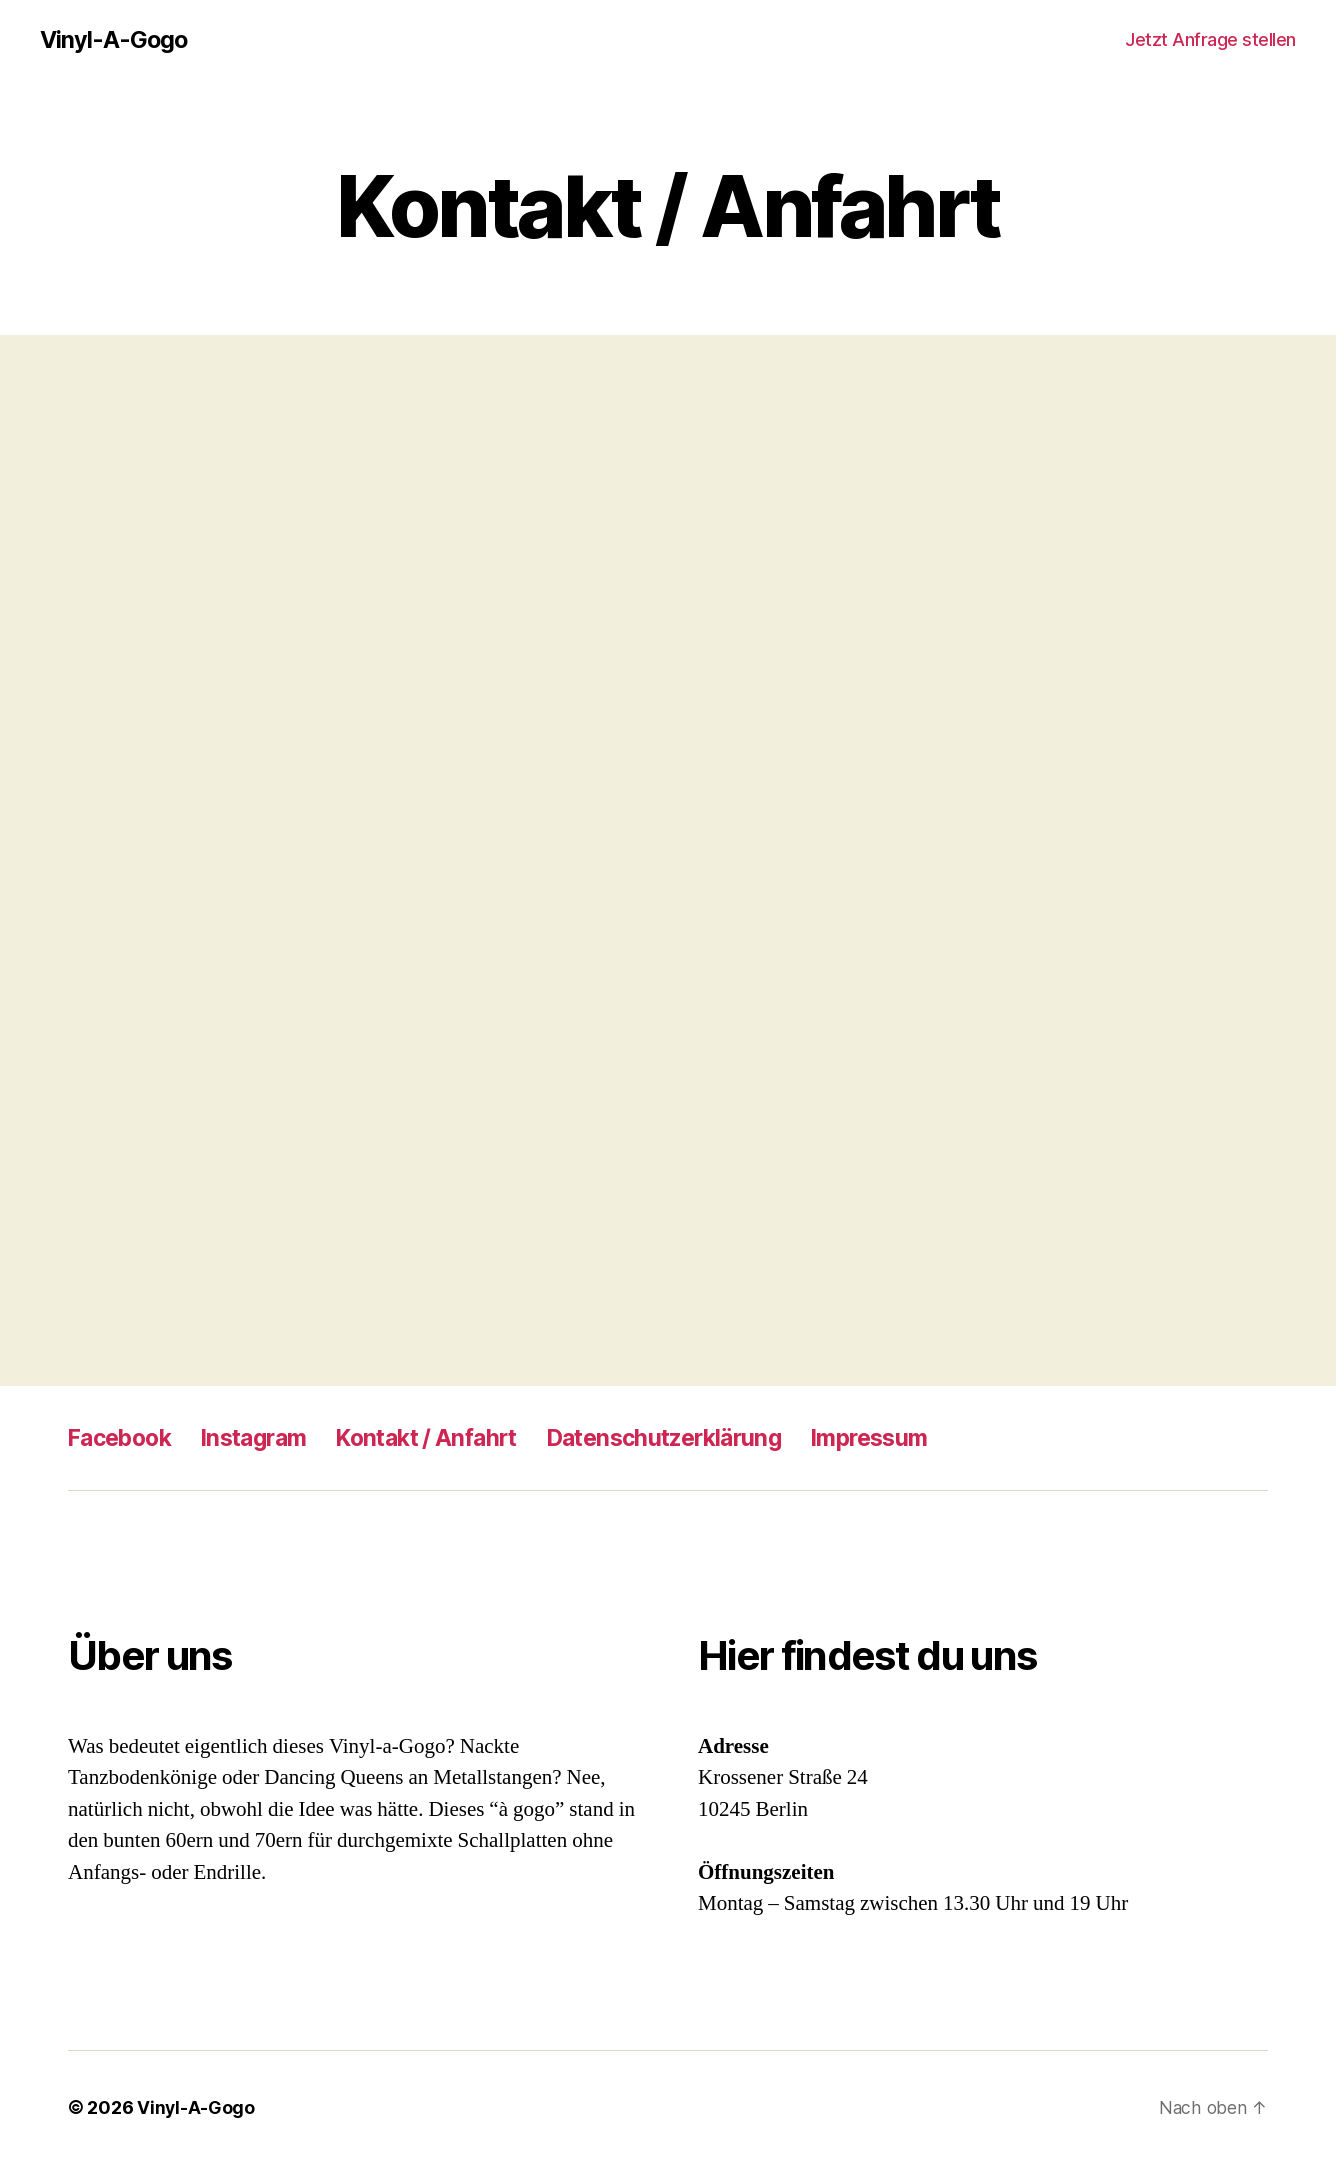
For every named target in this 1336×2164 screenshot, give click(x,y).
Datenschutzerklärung (700, 1437)
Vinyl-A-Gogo (115, 40)
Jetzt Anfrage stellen (1210, 39)
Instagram (266, 1437)
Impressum (917, 1437)
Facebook (124, 1437)
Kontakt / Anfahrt (449, 1437)
